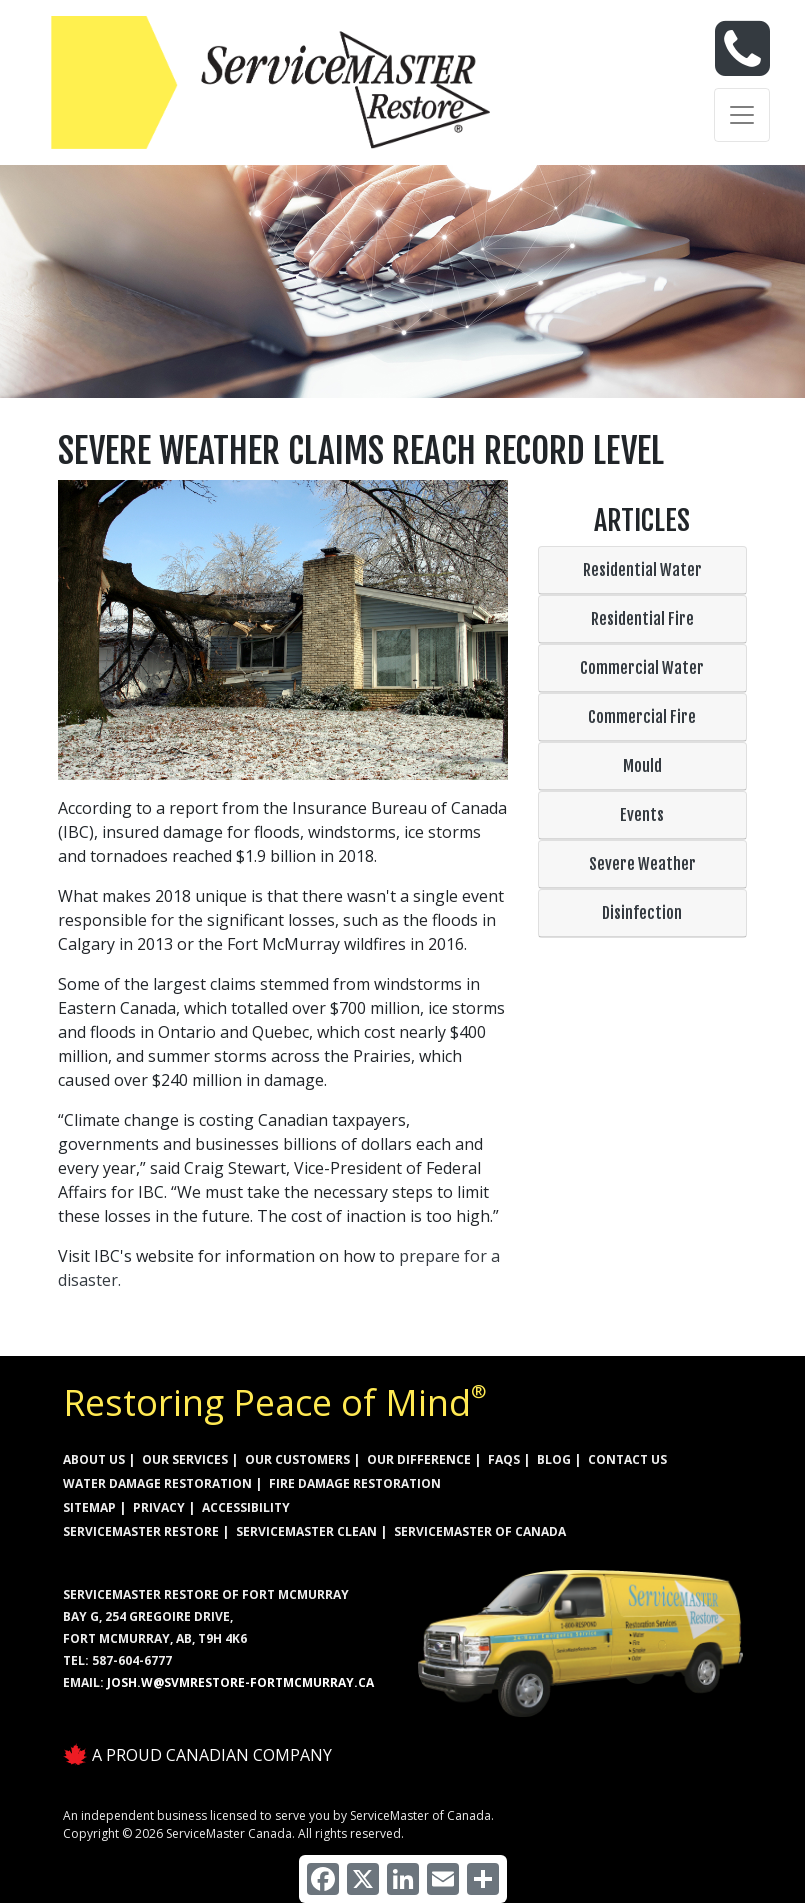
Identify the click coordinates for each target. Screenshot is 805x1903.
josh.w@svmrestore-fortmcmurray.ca (240, 1682)
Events (642, 815)
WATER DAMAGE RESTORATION (157, 1483)
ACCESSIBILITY (246, 1507)
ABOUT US (94, 1459)
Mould (642, 766)
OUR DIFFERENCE (419, 1459)
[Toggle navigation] (742, 115)
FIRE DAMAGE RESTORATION (355, 1483)
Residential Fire (642, 619)
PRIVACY (159, 1507)
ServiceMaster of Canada (480, 1531)
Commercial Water (642, 668)
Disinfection (642, 913)
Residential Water (642, 570)
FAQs (504, 1459)
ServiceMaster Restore (141, 1531)
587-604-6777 (132, 1660)
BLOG (554, 1459)
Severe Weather (642, 864)
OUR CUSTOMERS (297, 1459)
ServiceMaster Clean (306, 1531)
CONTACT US (627, 1459)
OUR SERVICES (185, 1459)
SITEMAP (89, 1507)
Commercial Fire (642, 717)
